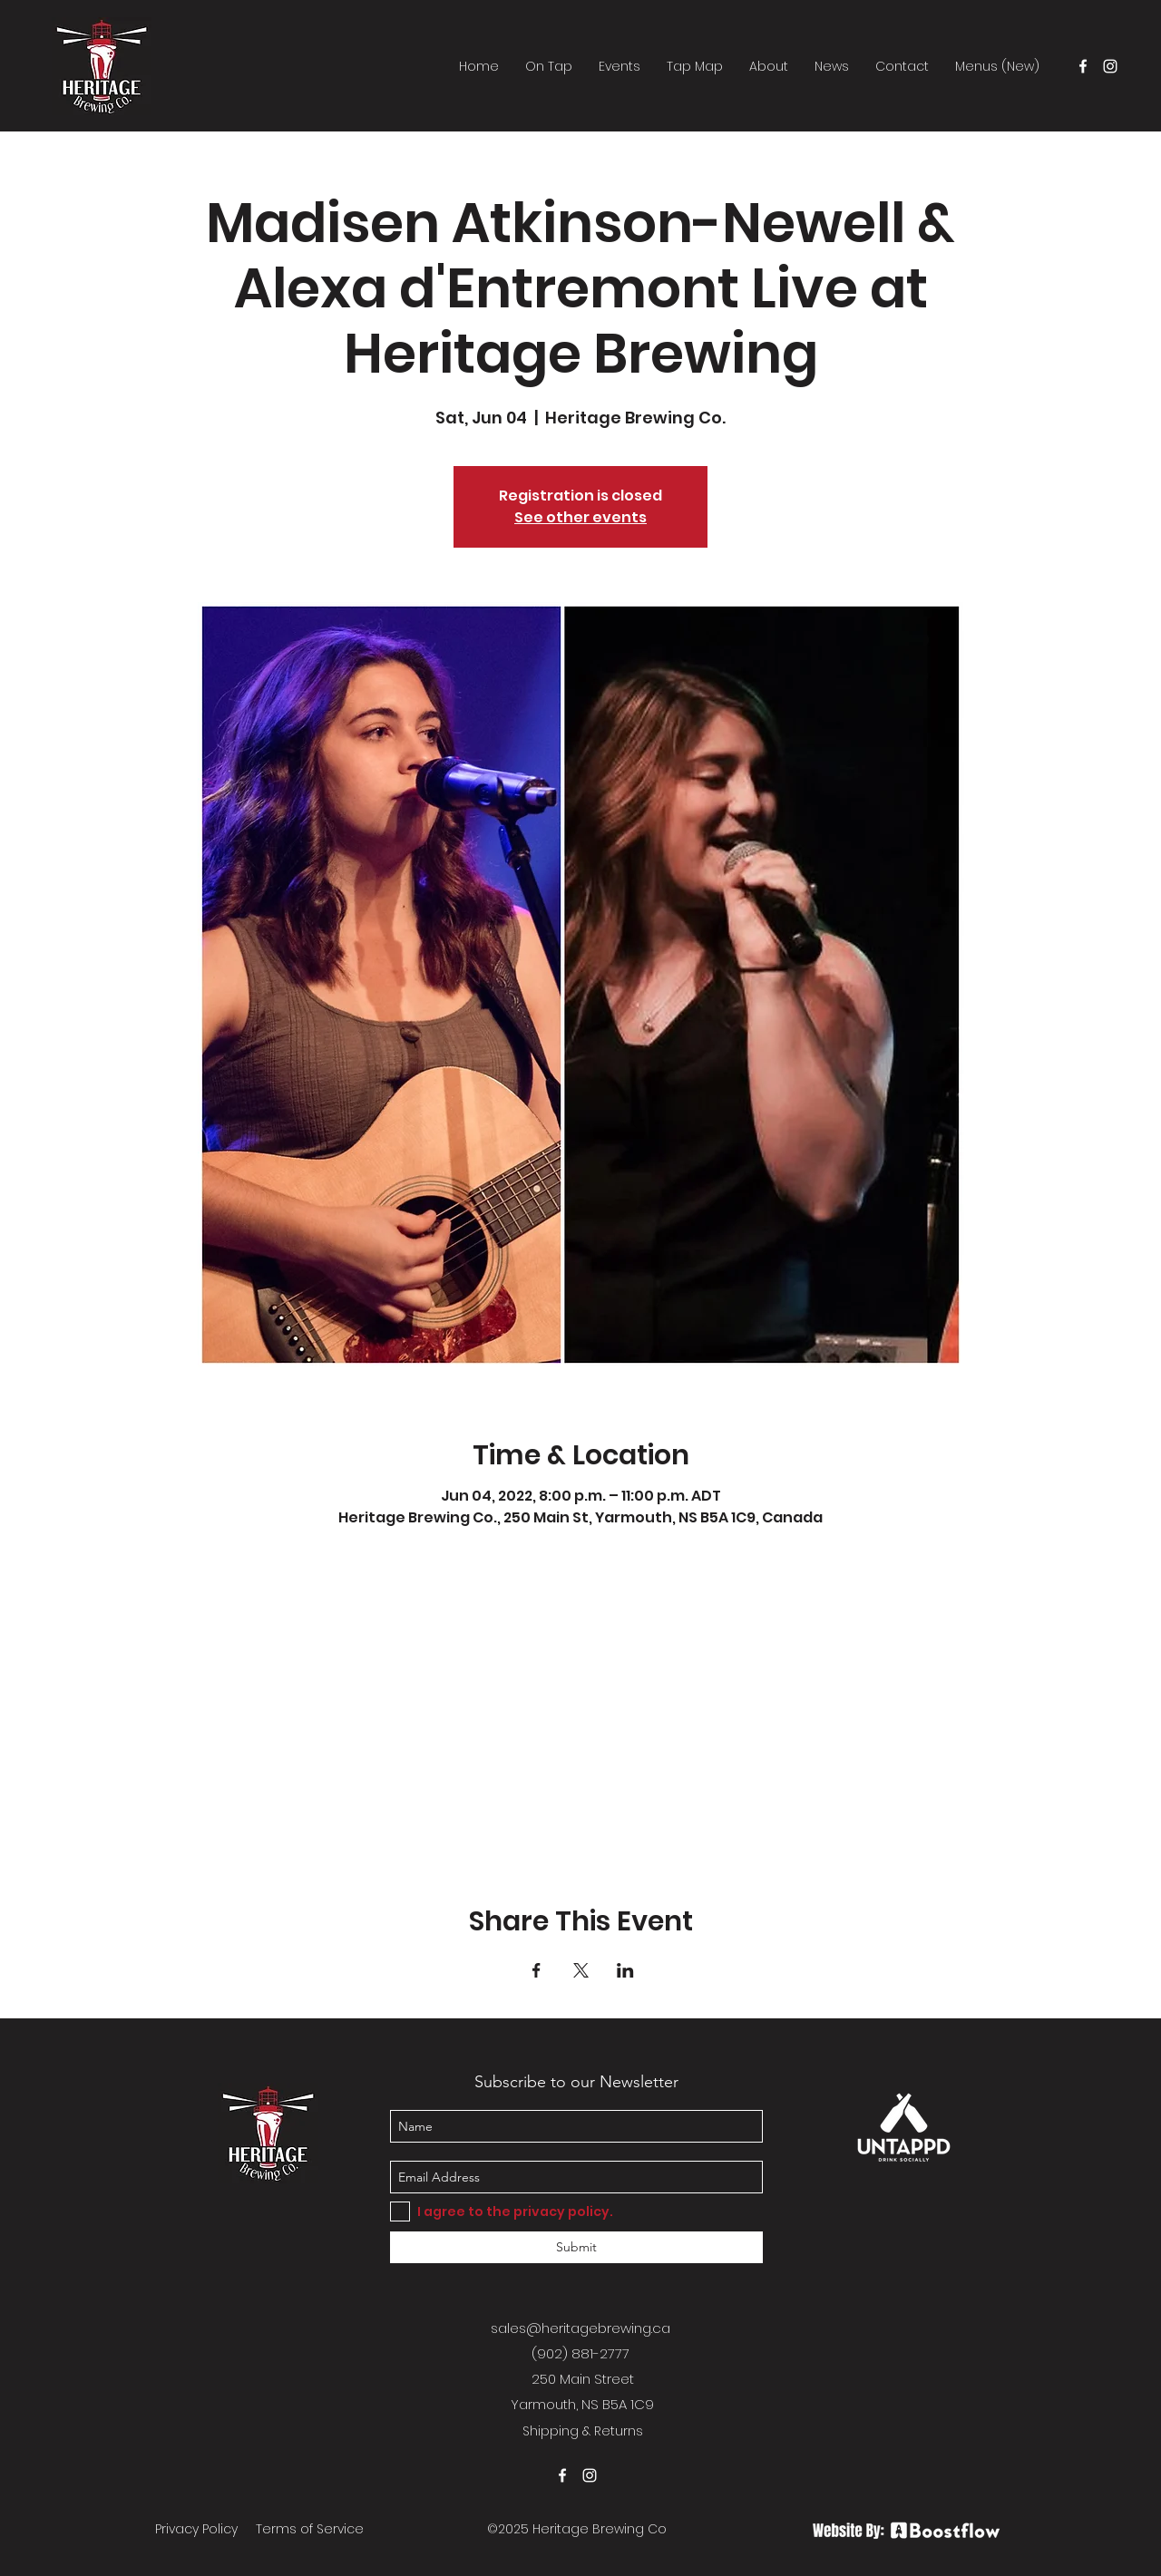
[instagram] (1110, 66)
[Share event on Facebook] (536, 1970)
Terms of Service (310, 2529)
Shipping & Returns (582, 2431)
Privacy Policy (196, 2529)
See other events (580, 517)
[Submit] (576, 2247)
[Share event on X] (581, 1970)
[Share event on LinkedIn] (625, 1970)
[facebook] (1083, 66)
